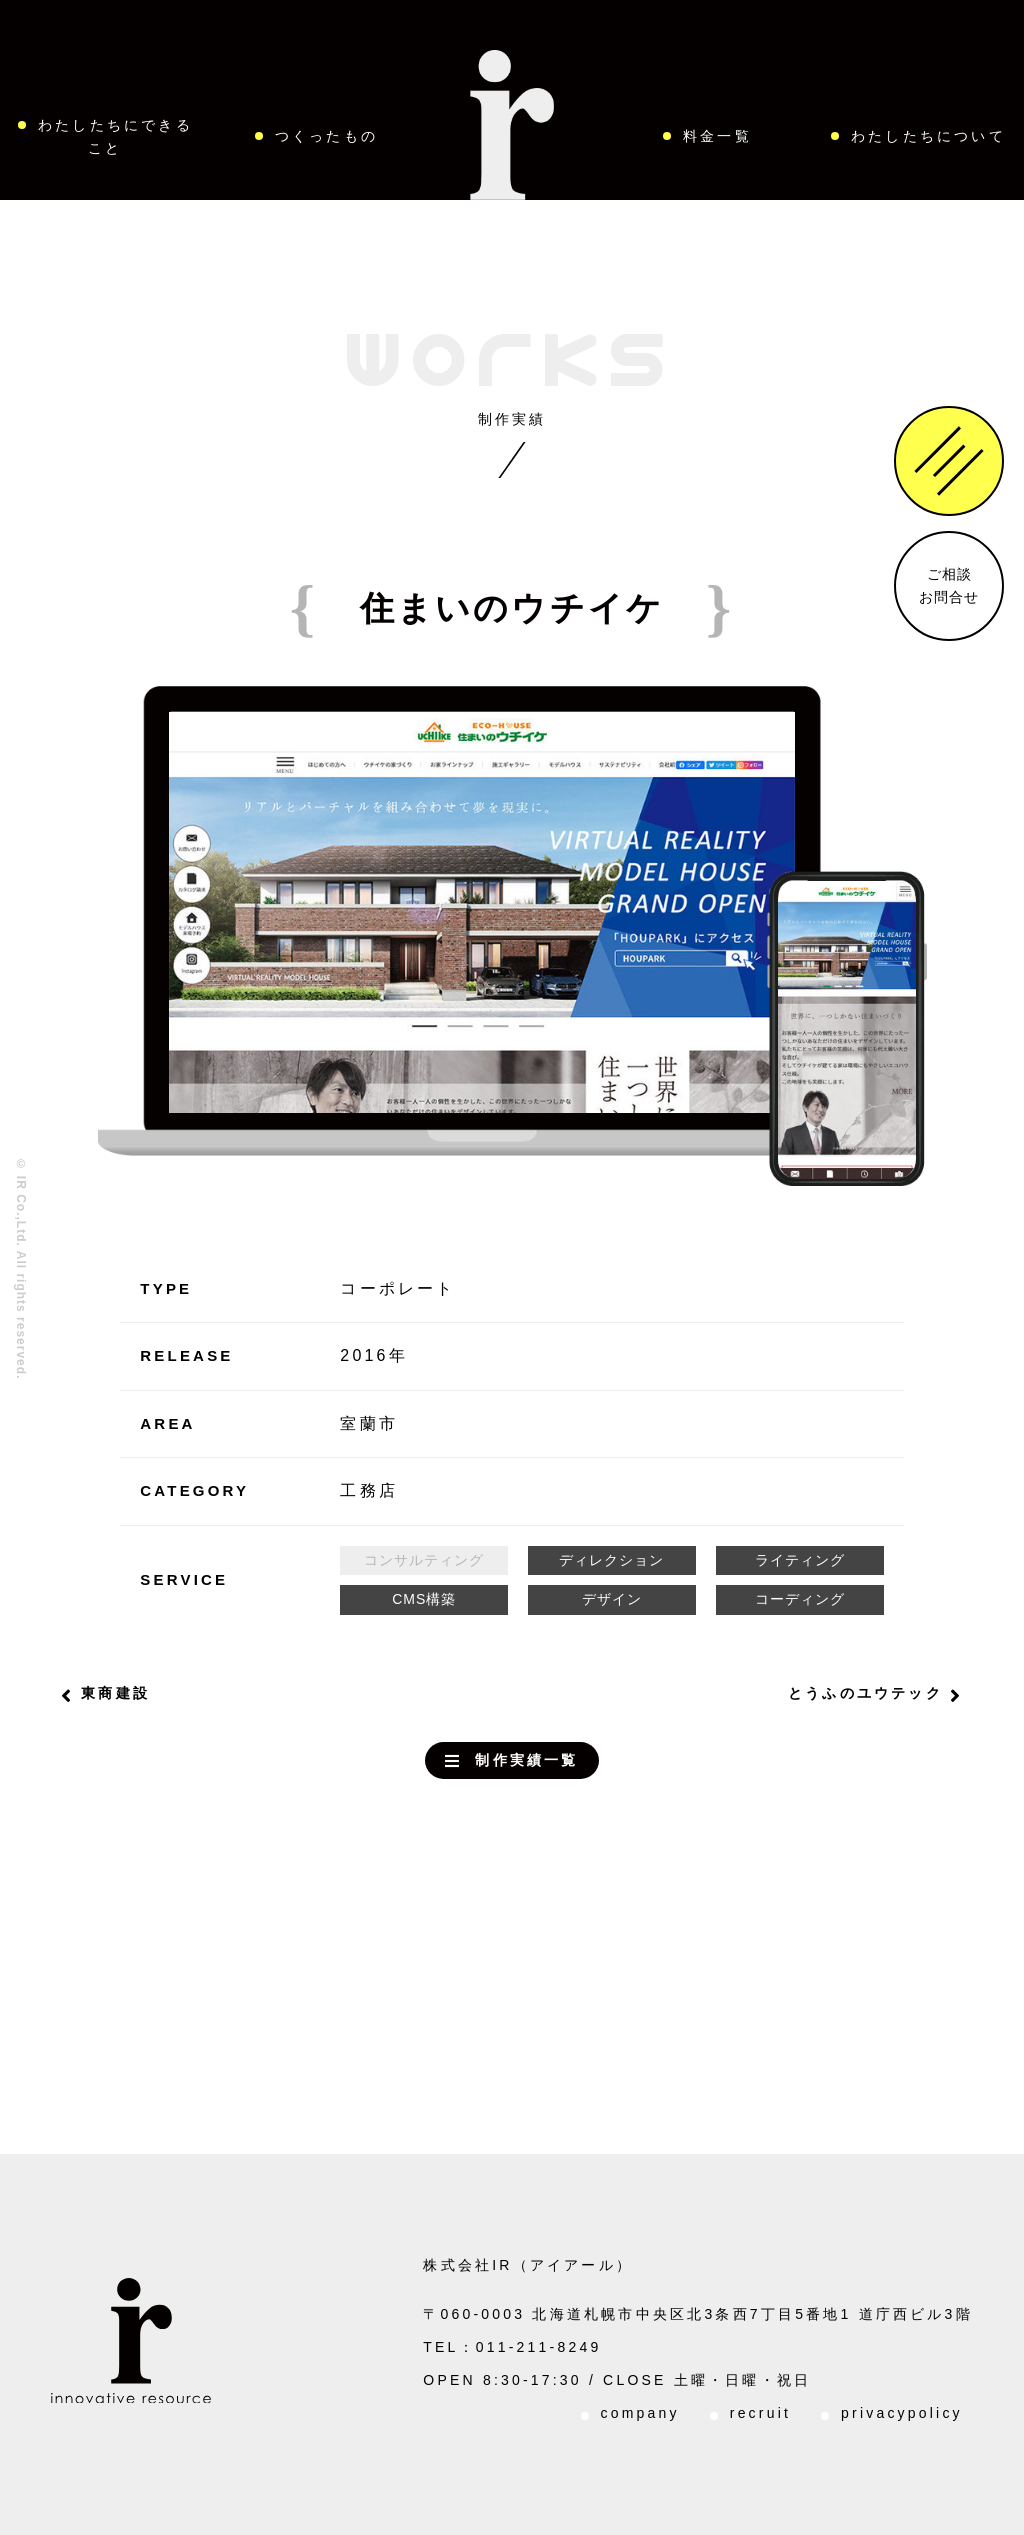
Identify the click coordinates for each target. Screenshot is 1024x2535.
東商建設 (115, 1693)
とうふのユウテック (865, 1693)
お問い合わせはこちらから (464, 1998)
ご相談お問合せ (949, 585)
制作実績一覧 (526, 1760)
